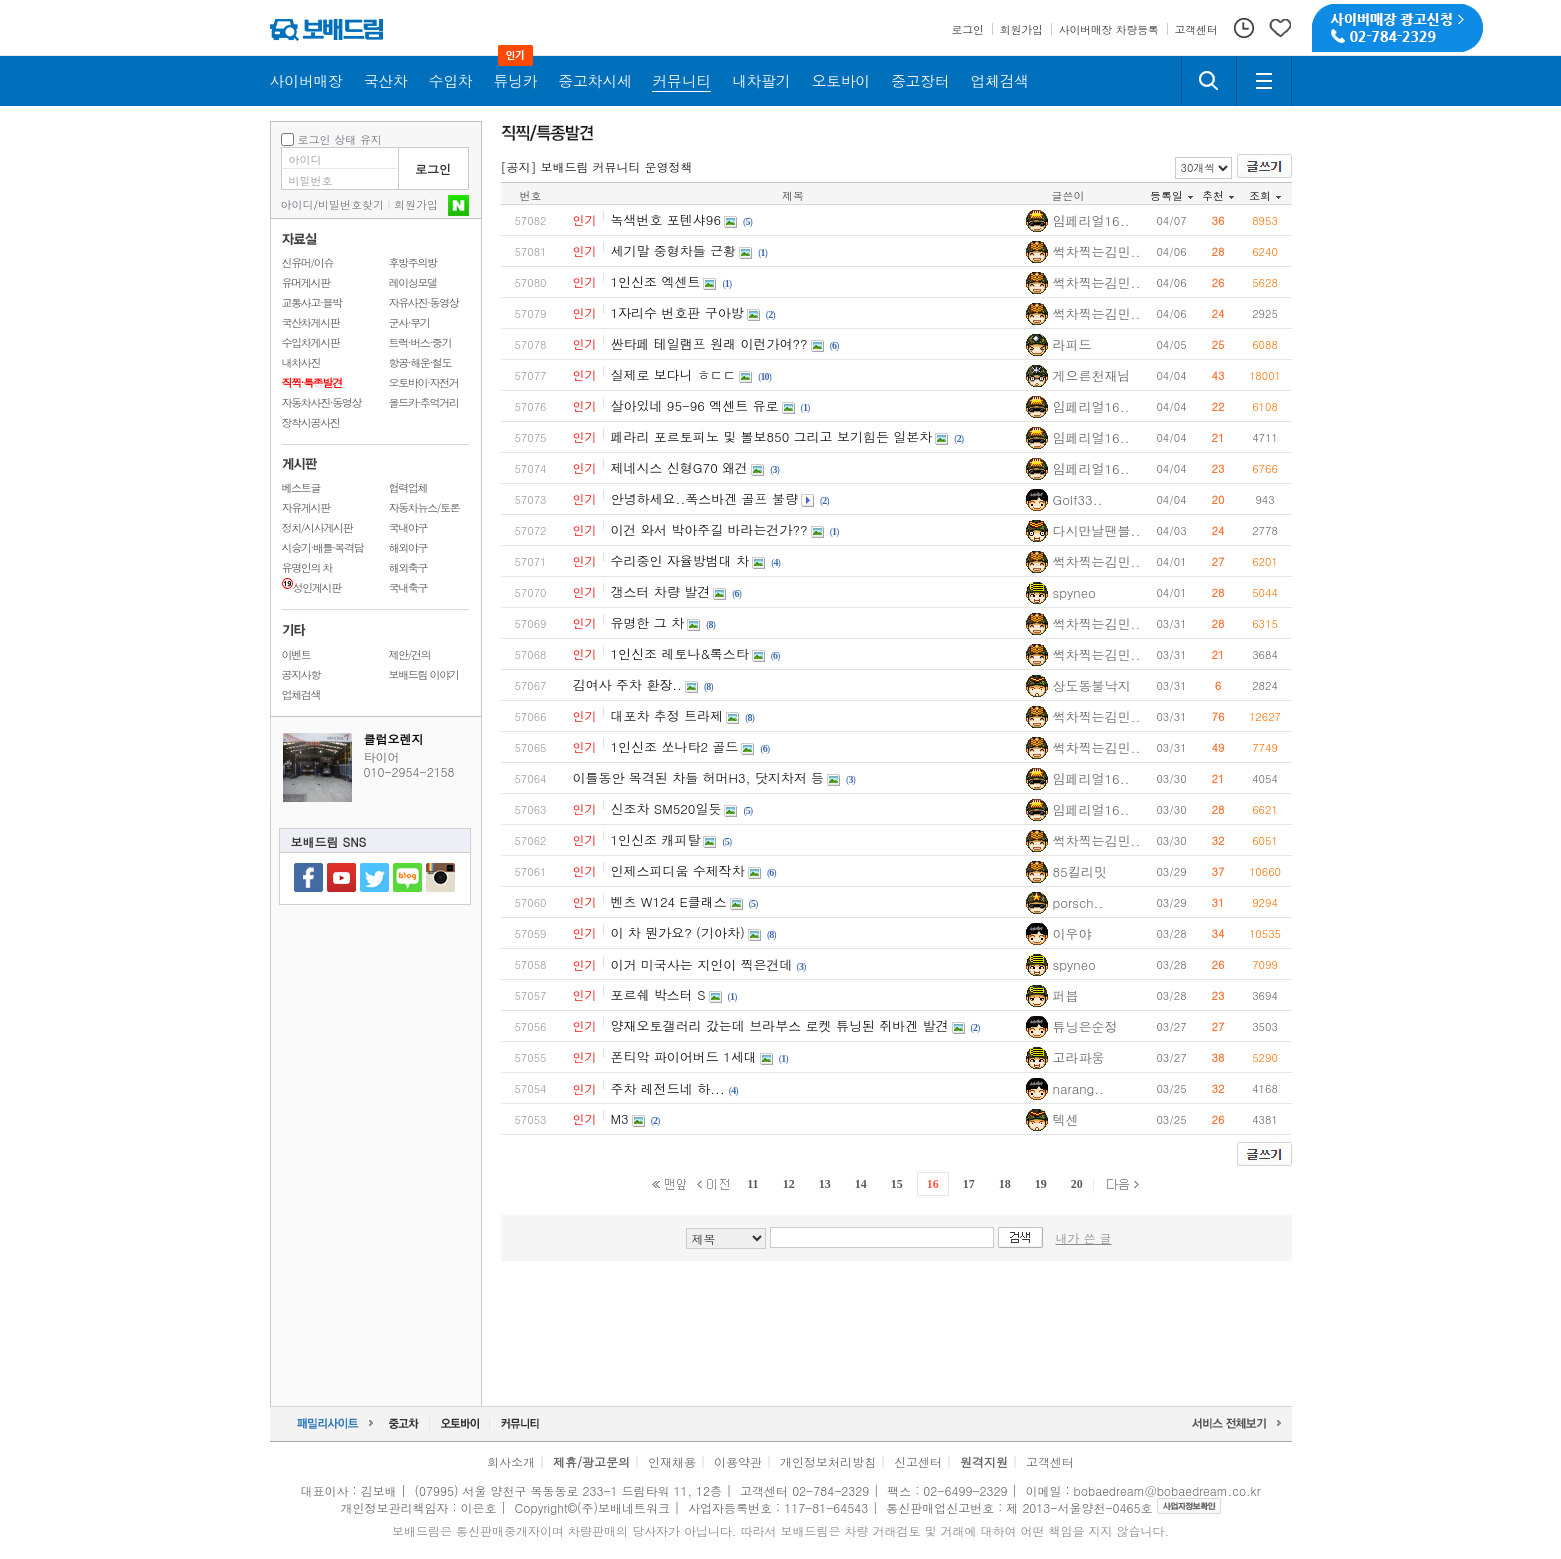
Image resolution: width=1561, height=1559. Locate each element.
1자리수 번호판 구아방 (677, 312)
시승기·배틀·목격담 (323, 547)
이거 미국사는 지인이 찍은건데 (702, 964)
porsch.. (1078, 902)
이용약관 (738, 1461)
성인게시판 (311, 587)
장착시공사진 (311, 422)
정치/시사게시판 (317, 527)
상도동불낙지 (1092, 685)
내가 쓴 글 (1084, 1237)
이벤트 (296, 654)
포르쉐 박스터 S (658, 994)
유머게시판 (306, 282)
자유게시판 (306, 507)
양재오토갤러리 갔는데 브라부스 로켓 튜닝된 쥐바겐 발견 (780, 1025)
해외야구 (408, 547)
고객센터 (1050, 1461)
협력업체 (408, 487)
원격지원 (984, 1461)
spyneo (1074, 592)
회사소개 (511, 1461)
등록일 (1171, 195)
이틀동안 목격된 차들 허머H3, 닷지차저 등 (699, 777)
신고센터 (918, 1461)
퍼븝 (1066, 995)
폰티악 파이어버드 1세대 (684, 1056)
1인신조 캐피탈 (656, 839)
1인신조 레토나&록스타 (680, 653)
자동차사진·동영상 (322, 402)
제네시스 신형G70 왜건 (680, 467)
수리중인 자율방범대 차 (680, 560)
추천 (1218, 195)
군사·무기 (409, 322)
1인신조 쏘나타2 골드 (675, 746)
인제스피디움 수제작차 (678, 870)
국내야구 (408, 527)
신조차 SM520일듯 (666, 808)
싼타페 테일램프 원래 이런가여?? (709, 343)
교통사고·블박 (312, 302)
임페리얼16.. (1091, 220)
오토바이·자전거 (424, 382)
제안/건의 (410, 654)
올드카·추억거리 (424, 402)
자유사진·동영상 (424, 302)
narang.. (1079, 1088)
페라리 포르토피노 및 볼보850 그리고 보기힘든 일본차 (772, 436)
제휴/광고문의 (591, 1461)
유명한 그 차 (648, 622)
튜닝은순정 (1085, 1026)
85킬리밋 (1080, 871)
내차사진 (301, 362)
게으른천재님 (1092, 375)
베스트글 (301, 487)
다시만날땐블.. (1097, 530)
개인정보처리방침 (828, 1461)
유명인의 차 (307, 567)
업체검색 (301, 694)
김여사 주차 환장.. (627, 684)
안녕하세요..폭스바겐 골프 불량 (704, 498)
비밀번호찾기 (351, 204)
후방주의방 (413, 262)
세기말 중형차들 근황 (674, 250)
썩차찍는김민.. (1097, 251)
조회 (1265, 195)
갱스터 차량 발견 (661, 591)
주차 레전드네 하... (668, 1088)
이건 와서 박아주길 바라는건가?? (709, 529)
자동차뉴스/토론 (424, 507)
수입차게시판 (311, 342)
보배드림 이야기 (424, 674)
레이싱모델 (413, 282)
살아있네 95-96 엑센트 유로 (695, 405)
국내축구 (408, 587)
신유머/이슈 (308, 262)
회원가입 (416, 204)
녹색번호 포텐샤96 (666, 219)
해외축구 (408, 567)
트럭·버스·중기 (420, 342)
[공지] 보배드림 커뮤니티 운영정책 (597, 166)
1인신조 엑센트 (656, 281)
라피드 (1072, 344)
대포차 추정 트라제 (667, 715)
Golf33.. (1078, 499)
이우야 (1072, 933)
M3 (620, 1118)
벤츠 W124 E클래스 (669, 901)
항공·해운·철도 (420, 362)
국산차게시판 (311, 322)
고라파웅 (1079, 1057)
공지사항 (301, 674)
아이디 (297, 204)
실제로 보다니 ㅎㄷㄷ (674, 374)
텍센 (1066, 1119)
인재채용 (672, 1461)
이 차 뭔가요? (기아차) (678, 932)
